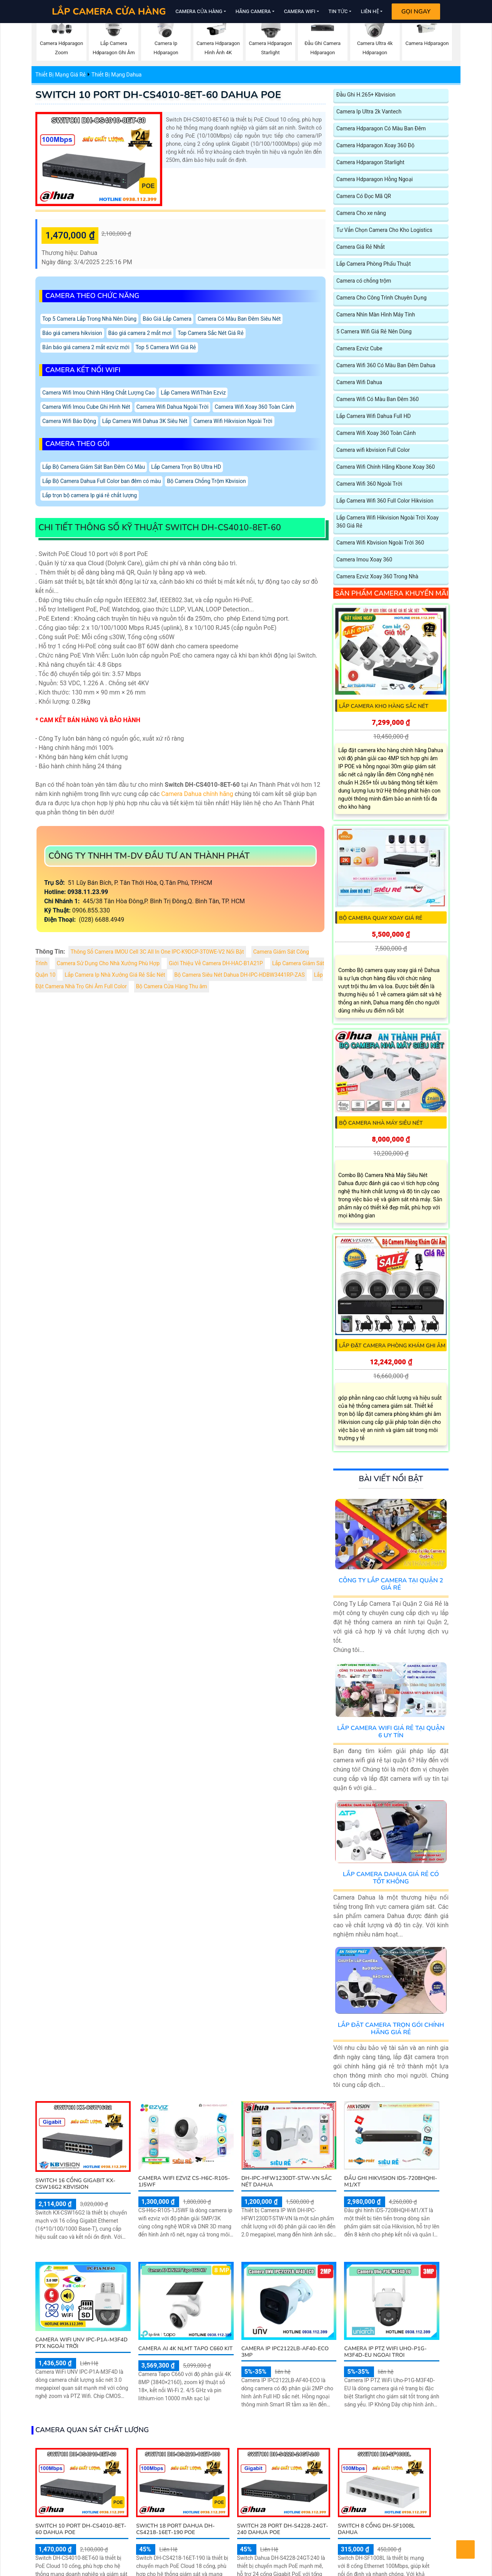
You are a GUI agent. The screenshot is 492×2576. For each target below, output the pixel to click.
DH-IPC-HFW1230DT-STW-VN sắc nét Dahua (286, 2181)
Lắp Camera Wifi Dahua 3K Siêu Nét (145, 421)
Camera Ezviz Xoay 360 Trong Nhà (377, 577)
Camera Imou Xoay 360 (364, 560)
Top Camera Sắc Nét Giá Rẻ (210, 333)
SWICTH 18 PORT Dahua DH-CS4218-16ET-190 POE (175, 2529)
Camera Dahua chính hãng (197, 794)
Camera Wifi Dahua (359, 382)
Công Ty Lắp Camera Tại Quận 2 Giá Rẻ (391, 1584)
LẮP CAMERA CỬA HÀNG (109, 11)
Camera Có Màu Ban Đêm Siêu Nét (239, 319)
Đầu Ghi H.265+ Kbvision (366, 95)
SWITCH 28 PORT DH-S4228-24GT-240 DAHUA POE (282, 2529)
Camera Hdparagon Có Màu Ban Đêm (381, 129)
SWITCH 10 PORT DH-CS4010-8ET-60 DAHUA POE (158, 95)
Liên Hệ (370, 11)
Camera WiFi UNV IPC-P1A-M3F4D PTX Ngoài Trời (81, 2343)
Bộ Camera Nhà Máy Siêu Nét (381, 1123)
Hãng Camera (253, 11)
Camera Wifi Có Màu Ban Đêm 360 (377, 399)
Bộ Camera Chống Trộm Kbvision (206, 481)
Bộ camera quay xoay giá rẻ (380, 918)
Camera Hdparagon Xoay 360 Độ (375, 146)
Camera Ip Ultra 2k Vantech (368, 112)
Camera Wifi (300, 11)
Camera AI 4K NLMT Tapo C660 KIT (185, 2348)
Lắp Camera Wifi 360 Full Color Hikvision (384, 501)
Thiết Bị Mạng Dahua (116, 75)
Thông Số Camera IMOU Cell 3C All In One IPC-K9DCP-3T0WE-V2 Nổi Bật (157, 952)
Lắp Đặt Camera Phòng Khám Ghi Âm (392, 1345)
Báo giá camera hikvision (72, 333)
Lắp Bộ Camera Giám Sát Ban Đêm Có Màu (93, 467)
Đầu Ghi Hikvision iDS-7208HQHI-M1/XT (390, 2181)
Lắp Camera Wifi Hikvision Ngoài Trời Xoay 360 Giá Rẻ (387, 522)
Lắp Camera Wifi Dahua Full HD (373, 416)
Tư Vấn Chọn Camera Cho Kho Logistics (384, 230)
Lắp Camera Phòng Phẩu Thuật (373, 264)
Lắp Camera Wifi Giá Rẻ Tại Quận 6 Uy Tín (390, 1732)
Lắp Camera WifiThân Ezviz (193, 393)
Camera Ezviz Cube (359, 349)
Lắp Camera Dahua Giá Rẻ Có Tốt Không (391, 1878)
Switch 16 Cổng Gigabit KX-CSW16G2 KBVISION (75, 2184)
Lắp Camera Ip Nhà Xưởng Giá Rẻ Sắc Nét (115, 975)
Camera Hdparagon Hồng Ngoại (374, 179)
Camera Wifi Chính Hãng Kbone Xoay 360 (385, 467)
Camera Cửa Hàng (199, 11)
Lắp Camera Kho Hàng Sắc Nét (383, 706)
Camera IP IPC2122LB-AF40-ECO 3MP (285, 2352)
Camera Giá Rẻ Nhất (360, 247)
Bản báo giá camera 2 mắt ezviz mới (86, 347)
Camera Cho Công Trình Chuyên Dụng (381, 298)
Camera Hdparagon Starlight (370, 162)
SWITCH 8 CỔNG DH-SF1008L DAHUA (376, 2529)
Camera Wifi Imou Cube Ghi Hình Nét (86, 407)
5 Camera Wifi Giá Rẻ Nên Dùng (374, 332)
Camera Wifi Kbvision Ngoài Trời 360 (380, 543)
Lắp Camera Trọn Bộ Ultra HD (186, 467)
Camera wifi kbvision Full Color (373, 450)
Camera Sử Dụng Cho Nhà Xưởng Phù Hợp (108, 963)
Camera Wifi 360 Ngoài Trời (369, 484)
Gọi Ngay (415, 11)
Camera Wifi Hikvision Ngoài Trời (232, 421)
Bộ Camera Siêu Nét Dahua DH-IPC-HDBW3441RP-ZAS (240, 975)
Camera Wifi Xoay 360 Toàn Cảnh (254, 407)
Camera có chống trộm (363, 281)
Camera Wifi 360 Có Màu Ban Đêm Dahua (385, 365)
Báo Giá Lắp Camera (167, 319)
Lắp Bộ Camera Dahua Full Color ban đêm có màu (101, 481)
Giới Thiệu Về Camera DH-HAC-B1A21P (216, 963)
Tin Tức (338, 11)
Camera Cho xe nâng (361, 213)
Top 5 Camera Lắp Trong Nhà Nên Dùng (89, 319)
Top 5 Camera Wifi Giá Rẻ (166, 347)
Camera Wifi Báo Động (69, 421)
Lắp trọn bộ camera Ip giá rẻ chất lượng (89, 495)
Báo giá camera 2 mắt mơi (140, 333)
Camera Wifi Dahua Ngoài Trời (172, 407)
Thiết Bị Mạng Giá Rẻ (60, 75)
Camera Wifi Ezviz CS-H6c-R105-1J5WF (184, 2181)
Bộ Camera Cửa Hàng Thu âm (171, 986)
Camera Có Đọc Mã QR (363, 196)
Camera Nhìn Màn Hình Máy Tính (375, 315)
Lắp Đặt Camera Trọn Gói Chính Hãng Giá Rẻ (391, 2028)
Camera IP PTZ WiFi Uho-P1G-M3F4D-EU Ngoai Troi (385, 2352)
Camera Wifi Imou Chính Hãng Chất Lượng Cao (98, 393)
